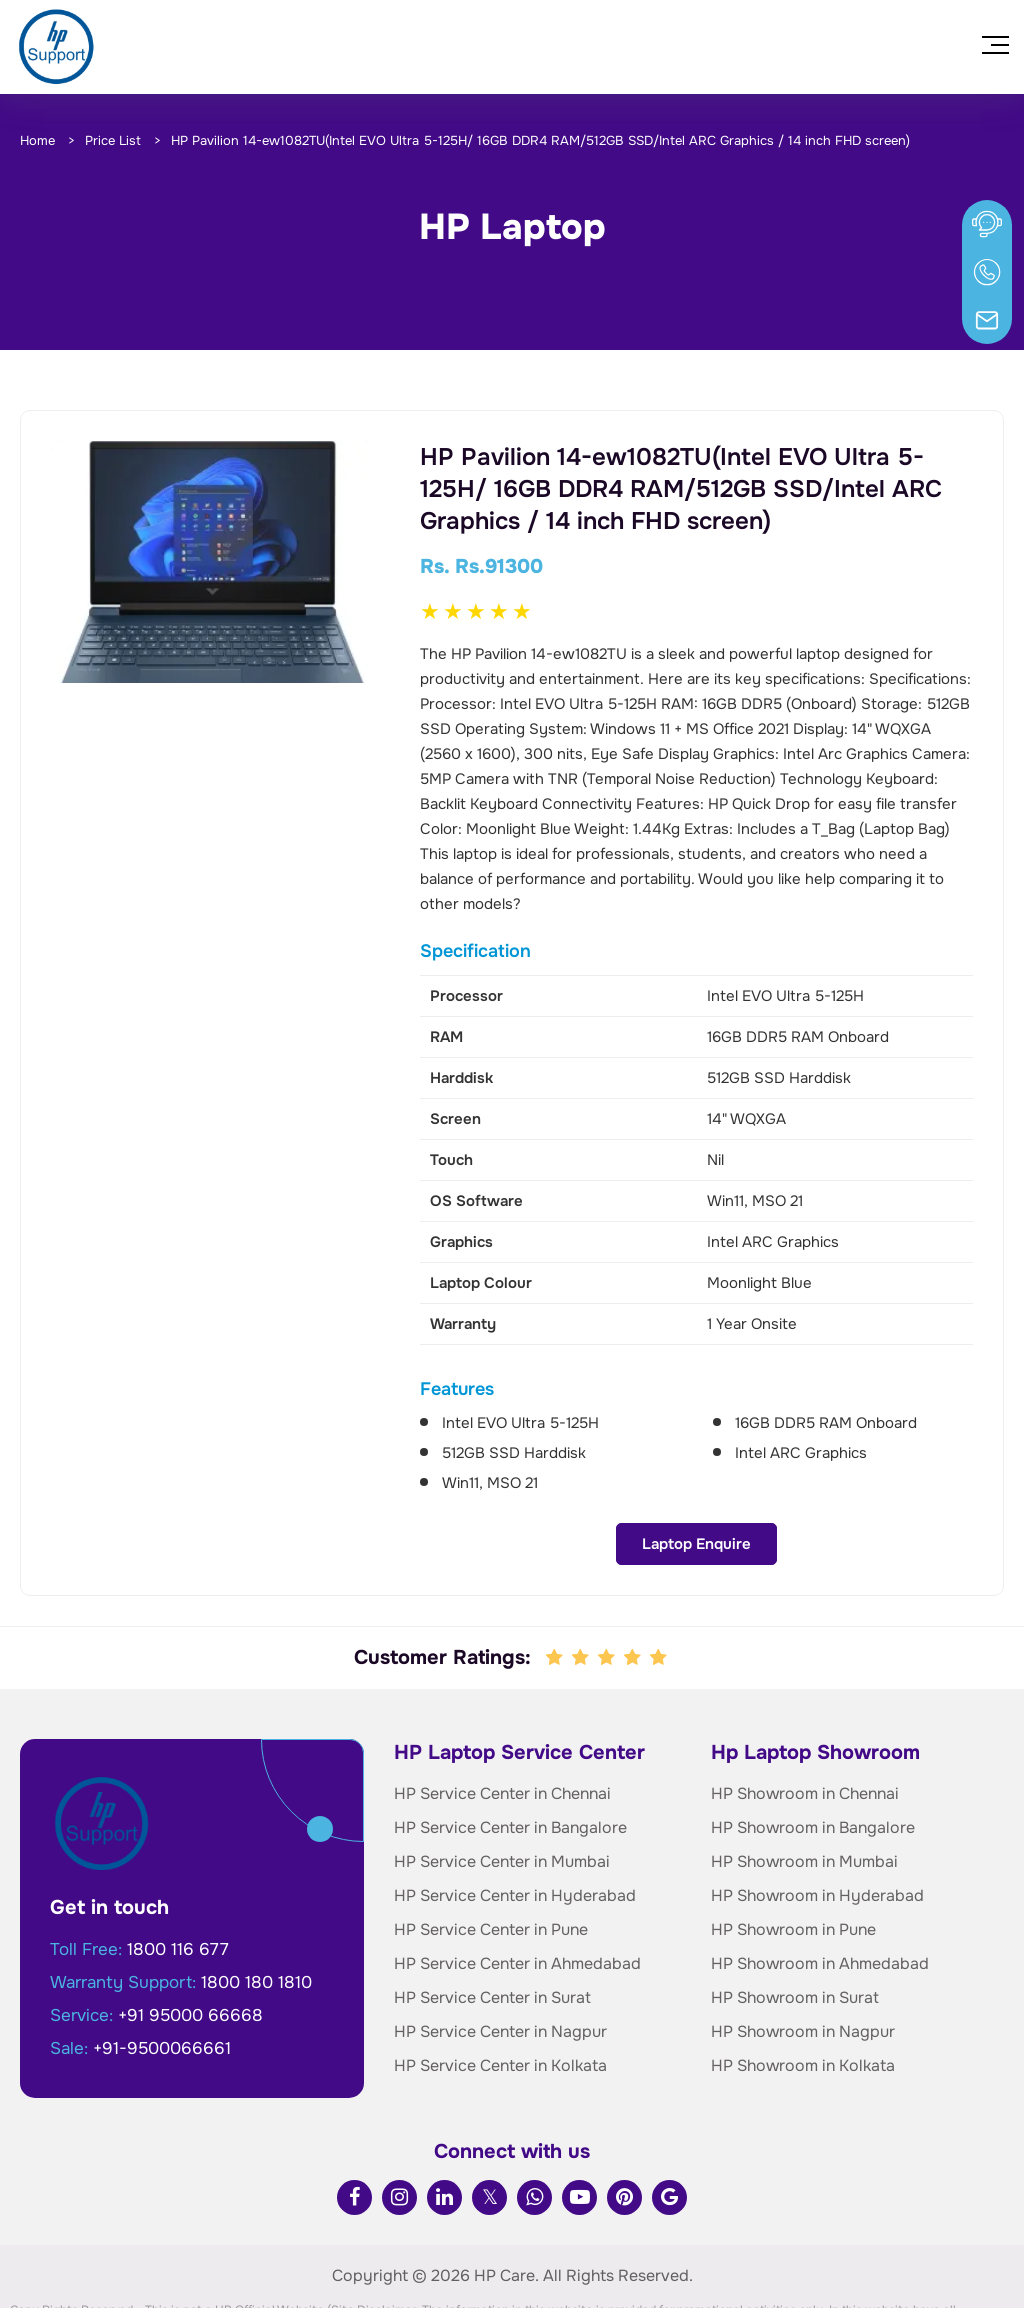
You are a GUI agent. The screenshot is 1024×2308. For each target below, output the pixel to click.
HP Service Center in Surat (492, 1925)
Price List (113, 140)
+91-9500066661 (162, 1976)
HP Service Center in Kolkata (500, 1993)
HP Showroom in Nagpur (803, 1959)
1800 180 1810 (256, 1910)
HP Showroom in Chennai (805, 1721)
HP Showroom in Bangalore (813, 1755)
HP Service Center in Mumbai (502, 1789)
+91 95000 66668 (190, 1943)
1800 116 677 (178, 1877)
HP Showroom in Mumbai (804, 1789)
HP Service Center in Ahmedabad (517, 1891)
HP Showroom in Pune (793, 1857)
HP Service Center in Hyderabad (515, 1823)
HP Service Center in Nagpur (500, 1959)
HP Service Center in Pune (491, 1857)
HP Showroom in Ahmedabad (820, 1891)
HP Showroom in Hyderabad (817, 1823)
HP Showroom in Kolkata (803, 1993)
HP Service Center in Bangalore (510, 1755)
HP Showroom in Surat (795, 1925)
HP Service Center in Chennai (502, 1721)
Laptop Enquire (212, 737)
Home (37, 140)
